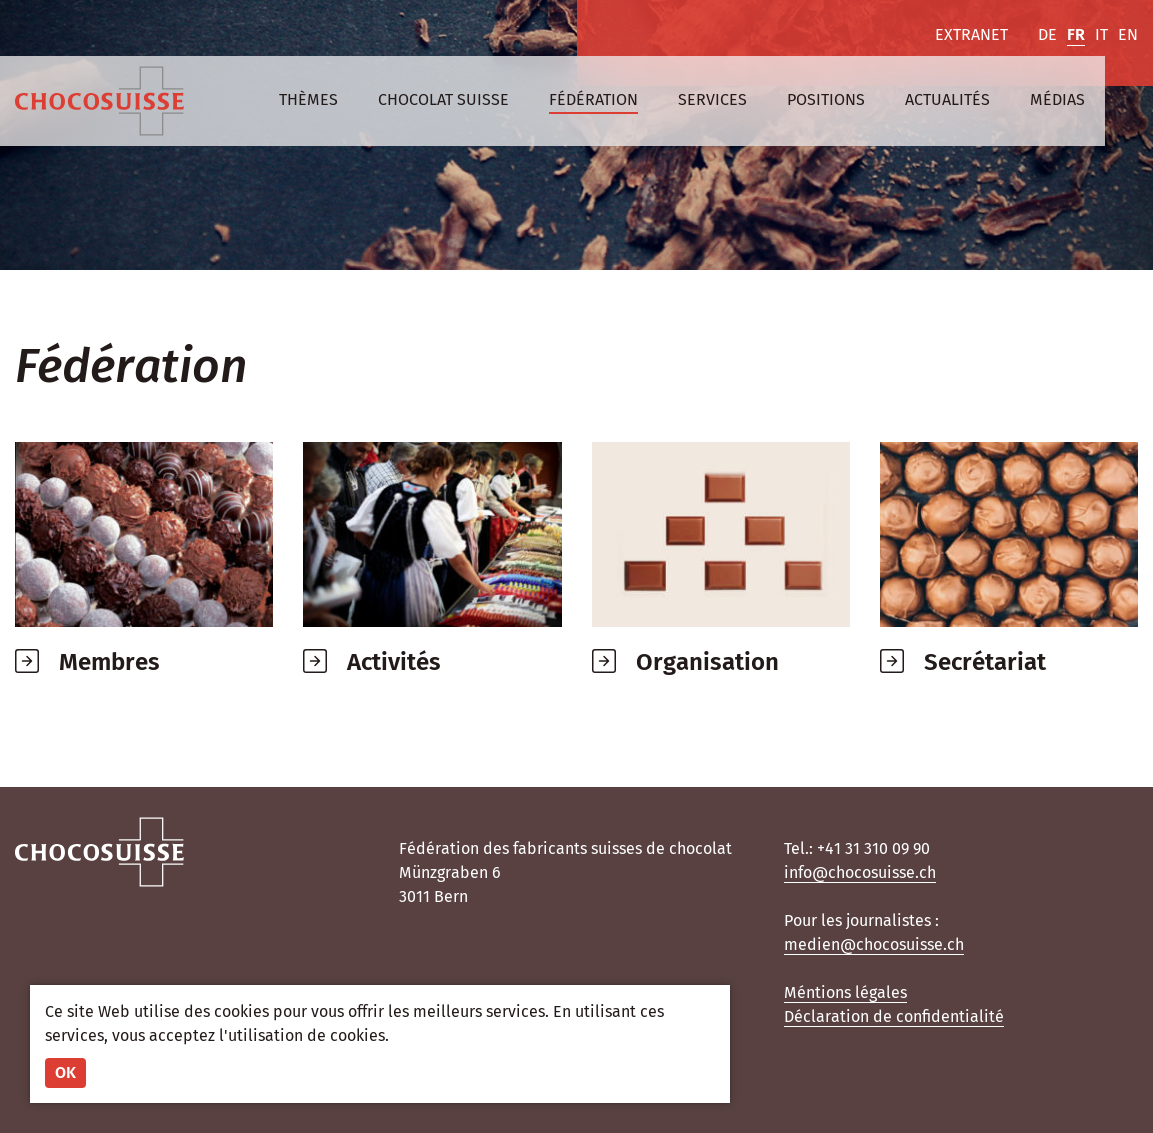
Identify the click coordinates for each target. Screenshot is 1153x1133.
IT (1101, 34)
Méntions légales (845, 992)
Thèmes (308, 99)
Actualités (947, 99)
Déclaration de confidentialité (894, 1016)
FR (1076, 34)
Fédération (593, 99)
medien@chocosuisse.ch (874, 944)
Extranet (971, 34)
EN (1128, 34)
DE (1047, 34)
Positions (826, 99)
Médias (1057, 99)
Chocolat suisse (443, 99)
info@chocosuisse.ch (860, 872)
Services (712, 99)
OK (65, 1072)
